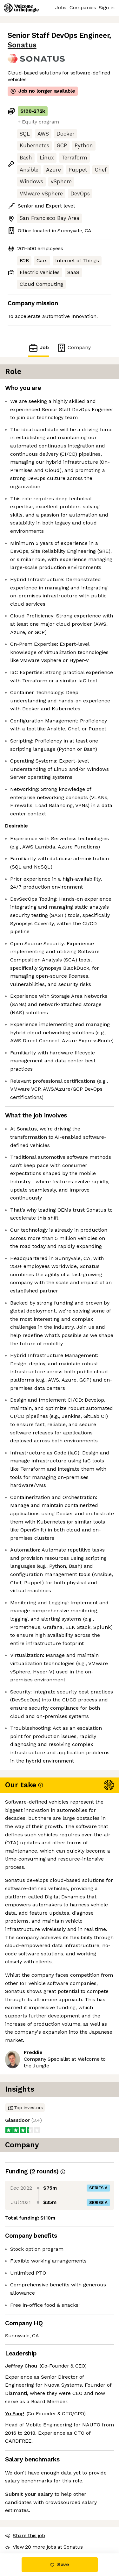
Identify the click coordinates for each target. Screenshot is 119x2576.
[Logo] (21, 8)
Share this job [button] (25, 2535)
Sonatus (22, 45)
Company (73, 347)
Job (38, 347)
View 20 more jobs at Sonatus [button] (44, 2547)
